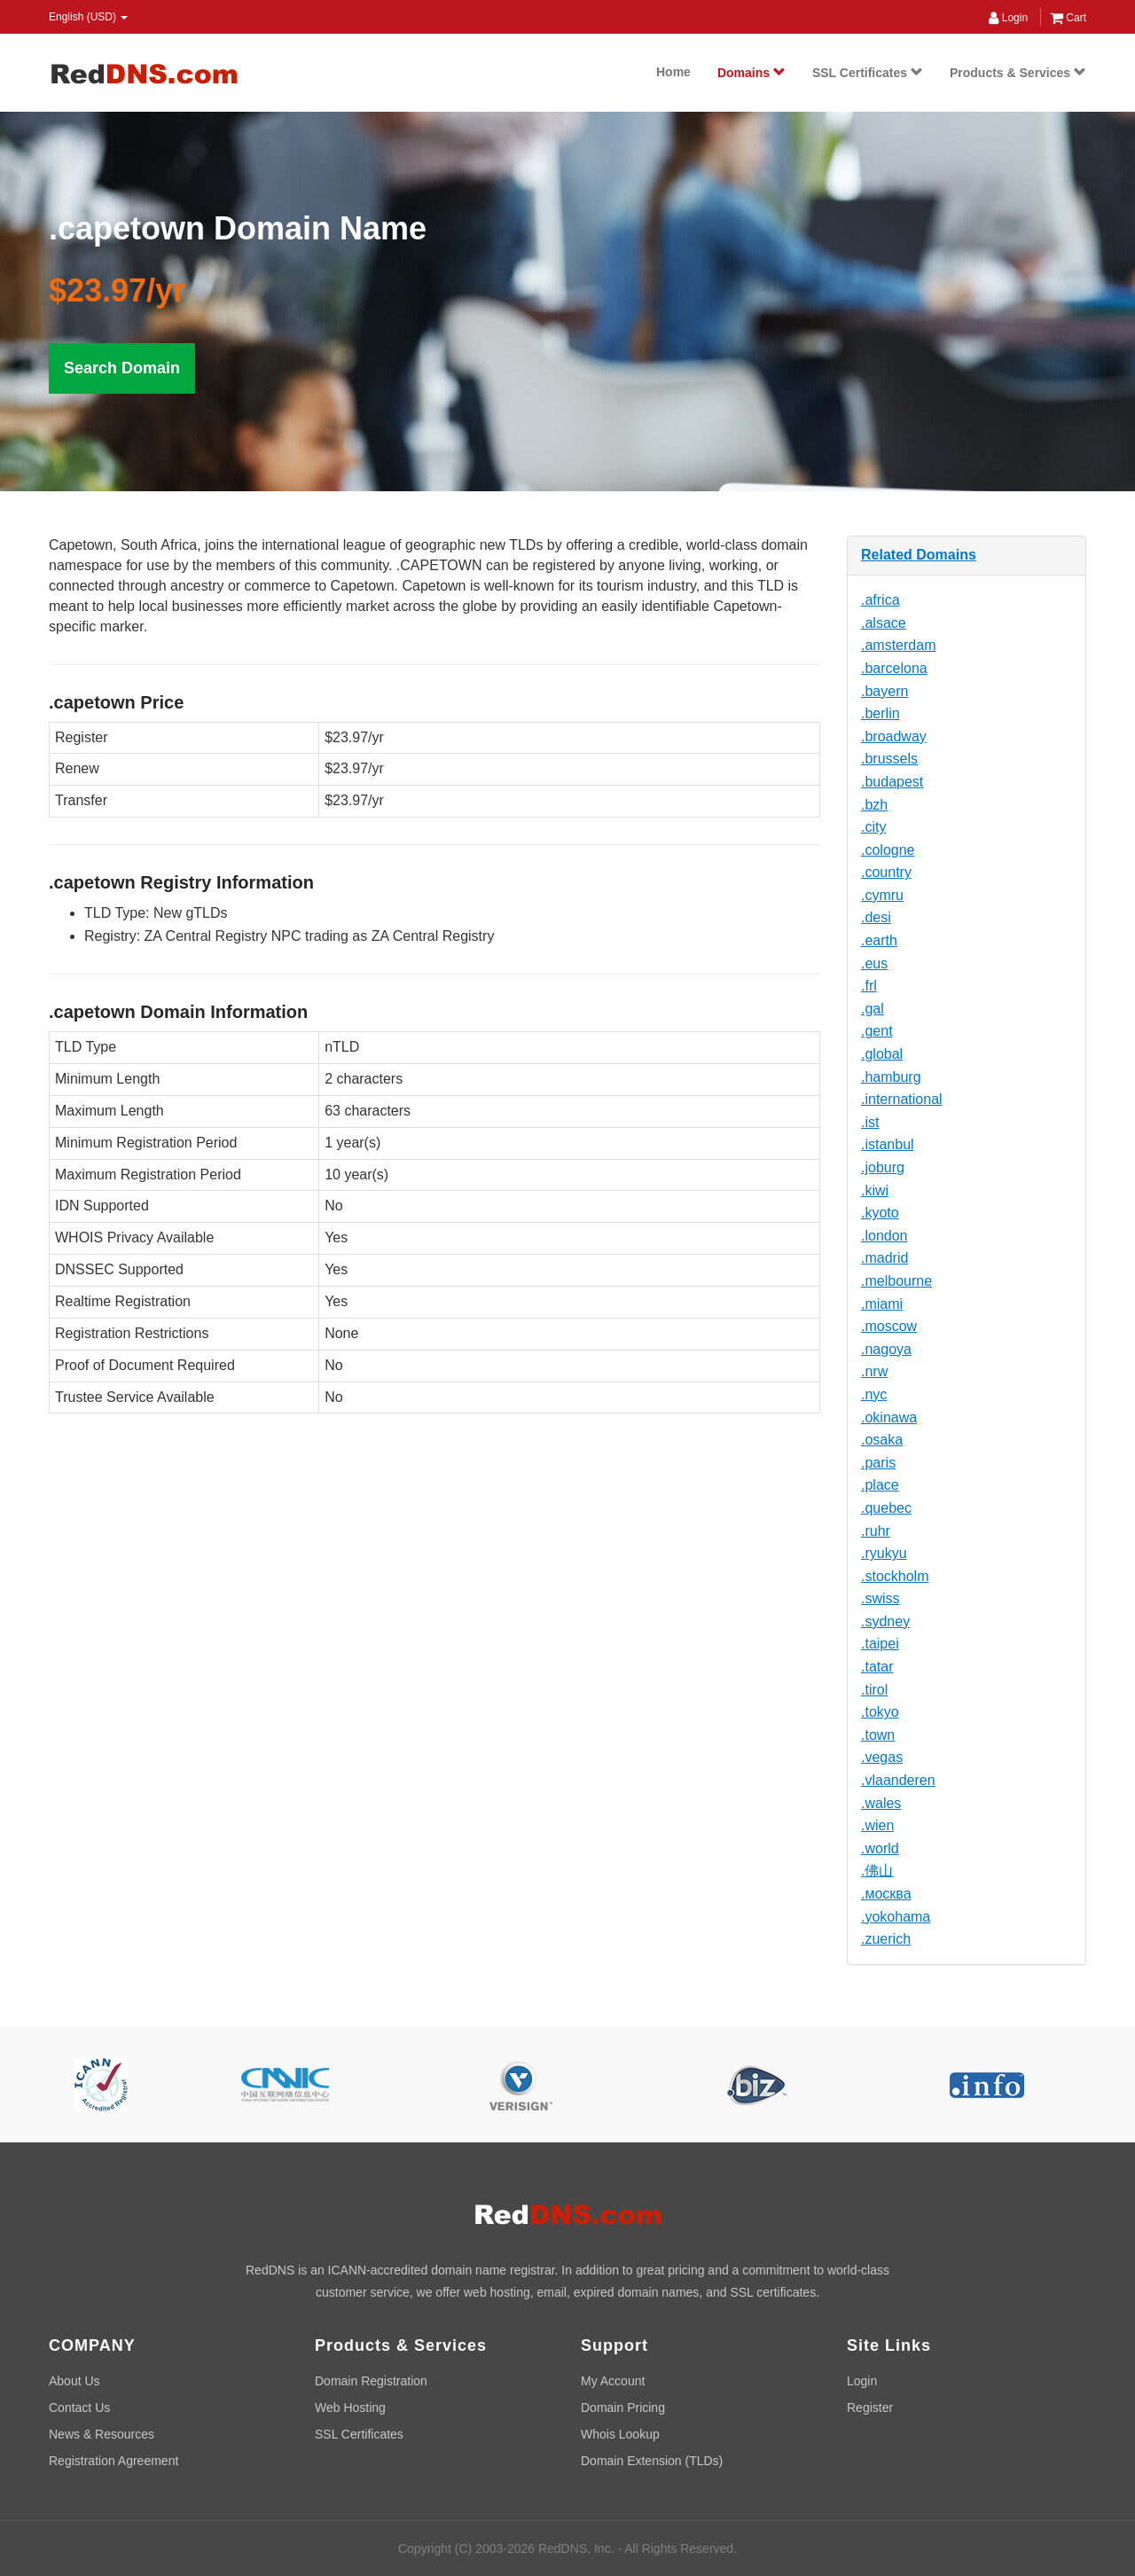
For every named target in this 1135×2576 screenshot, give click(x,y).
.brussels (889, 758)
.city (873, 826)
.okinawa (889, 1417)
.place (880, 1484)
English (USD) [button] (88, 17)
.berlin (880, 713)
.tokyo (880, 1711)
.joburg (882, 1167)
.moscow (889, 1326)
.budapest (892, 781)
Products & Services (1018, 73)
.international (902, 1099)
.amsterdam (898, 645)
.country (886, 872)
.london (884, 1235)
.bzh (874, 804)
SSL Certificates (867, 73)
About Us (74, 2381)
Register (870, 2407)
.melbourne (896, 1280)
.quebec (886, 1507)
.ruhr (875, 1531)
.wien (877, 1825)
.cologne (888, 849)
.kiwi (874, 1190)
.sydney (885, 1621)
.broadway (894, 736)
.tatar (877, 1666)
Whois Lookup (620, 2434)
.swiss (880, 1598)
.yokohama (895, 1916)
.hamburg (891, 1076)
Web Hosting (350, 2407)
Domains (751, 73)
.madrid (884, 1257)
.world (880, 1848)
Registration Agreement (113, 2461)
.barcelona (894, 668)
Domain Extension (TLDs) (652, 2461)
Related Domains (918, 554)
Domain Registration (371, 2381)
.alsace (883, 622)
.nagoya (886, 1349)
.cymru (882, 895)
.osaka (882, 1439)
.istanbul (887, 1144)
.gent (877, 1030)
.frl (869, 985)
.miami (882, 1303)
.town (878, 1734)
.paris (878, 1462)
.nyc (874, 1394)
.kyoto (880, 1212)
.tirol (874, 1689)
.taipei (880, 1643)
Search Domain (122, 368)
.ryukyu (884, 1553)
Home (673, 72)
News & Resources (101, 2434)
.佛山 (877, 1870)
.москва (886, 1893)
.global (882, 1053)
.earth (879, 940)
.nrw (874, 1371)
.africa (880, 599)
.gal (872, 1008)
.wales (881, 1803)
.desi (876, 917)
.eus (874, 963)
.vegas (882, 1757)
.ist (870, 1122)
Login (1008, 18)
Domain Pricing (623, 2407)
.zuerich (886, 1938)
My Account (613, 2381)
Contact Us (79, 2407)
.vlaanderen (898, 1780)
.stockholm (894, 1576)
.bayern (884, 691)
